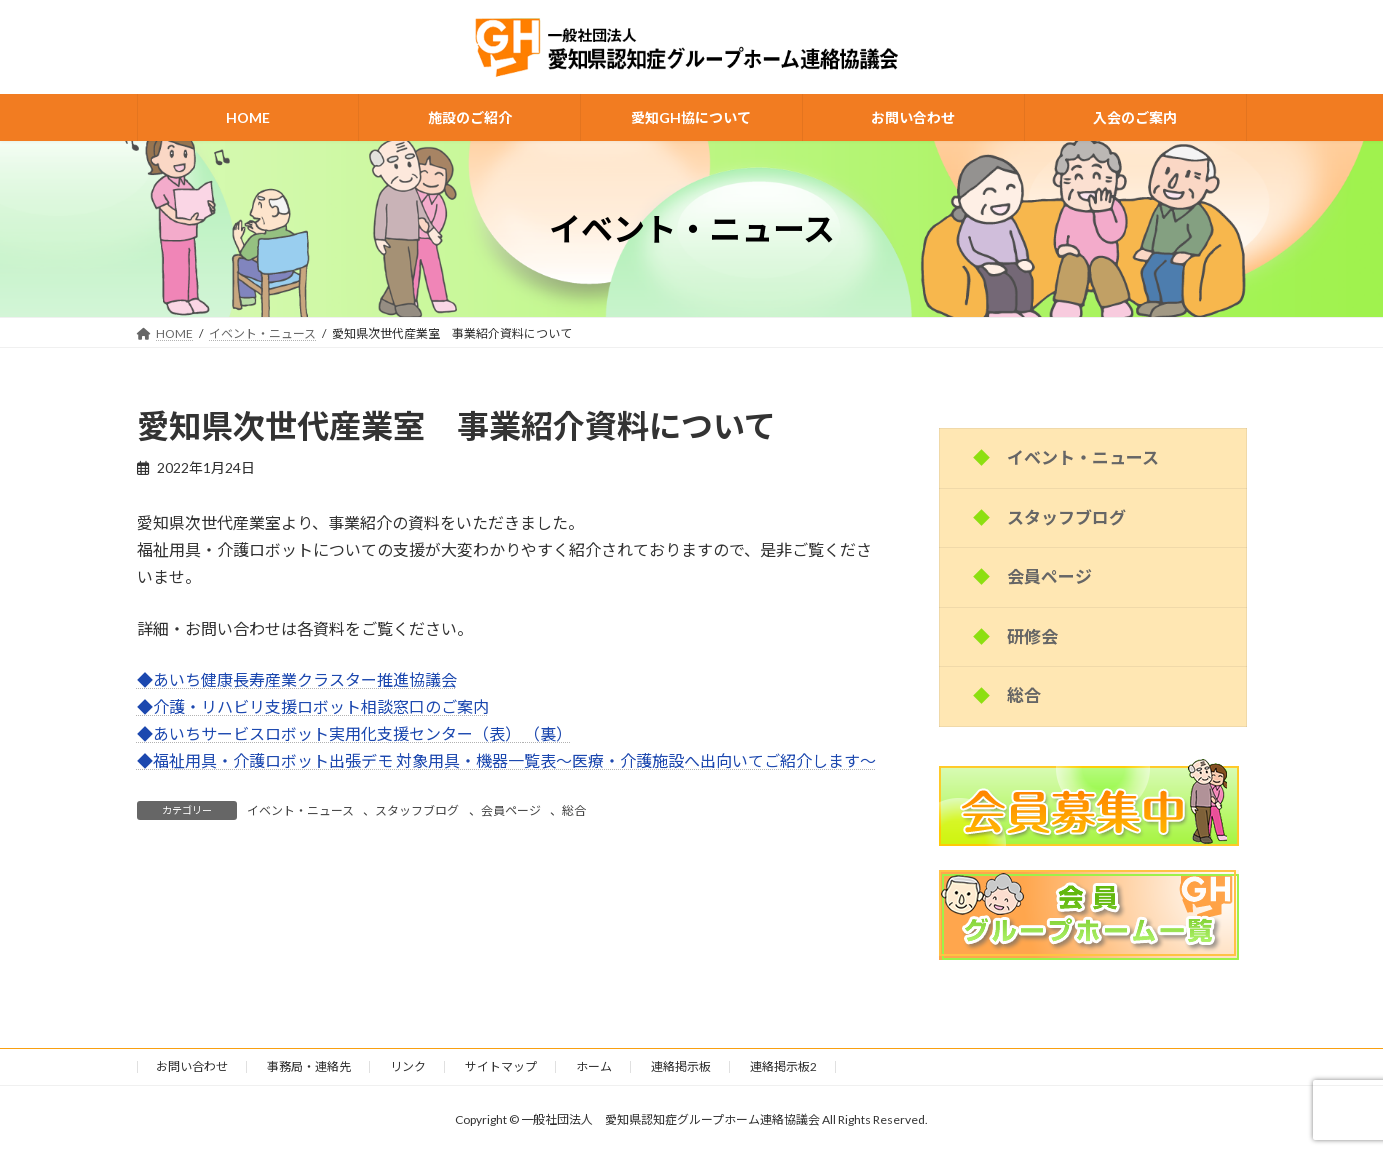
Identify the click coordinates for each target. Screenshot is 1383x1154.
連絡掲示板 (681, 1066)
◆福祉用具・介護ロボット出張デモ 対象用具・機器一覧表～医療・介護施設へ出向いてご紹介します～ (506, 760)
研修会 (1032, 636)
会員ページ (511, 810)
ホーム (594, 1066)
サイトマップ (501, 1066)
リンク (408, 1066)
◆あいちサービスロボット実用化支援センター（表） (330, 733)
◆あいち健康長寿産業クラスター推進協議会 (297, 679)
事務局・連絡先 (309, 1066)
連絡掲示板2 (783, 1066)
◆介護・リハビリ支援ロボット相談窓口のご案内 (313, 706)
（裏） (548, 733)
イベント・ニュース (300, 810)
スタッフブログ (417, 810)
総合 (574, 810)
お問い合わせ (192, 1066)
